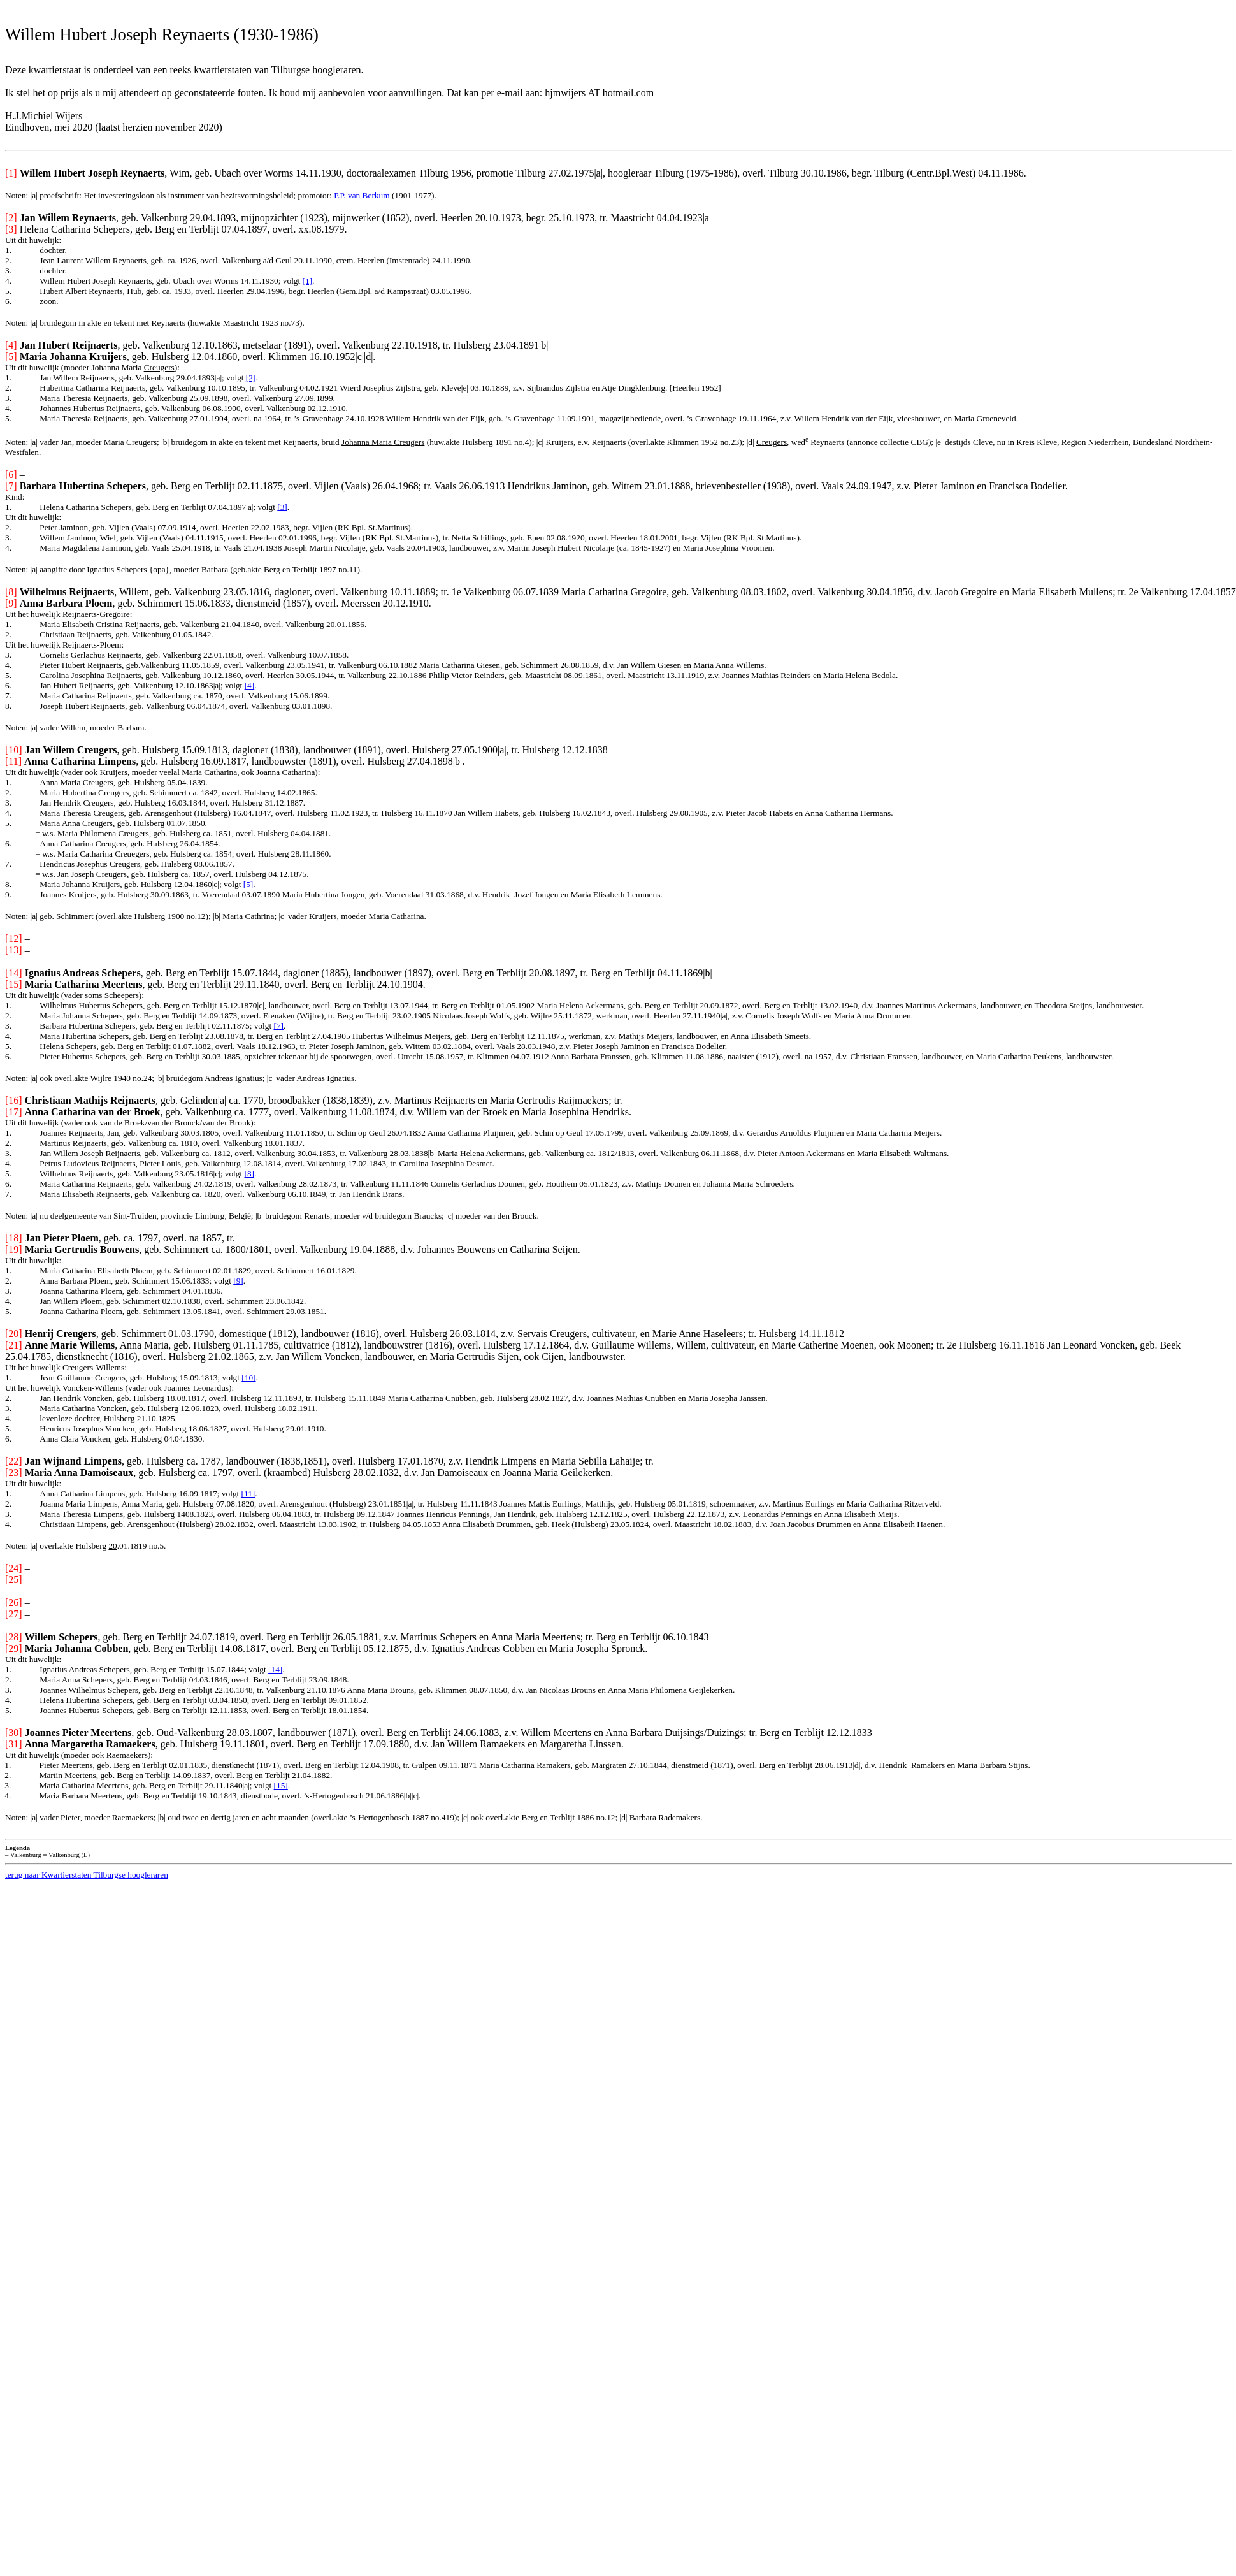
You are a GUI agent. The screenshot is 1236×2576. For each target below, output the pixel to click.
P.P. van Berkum (361, 195)
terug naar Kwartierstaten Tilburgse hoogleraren (86, 1874)
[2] (251, 377)
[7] (278, 1026)
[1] (308, 281)
